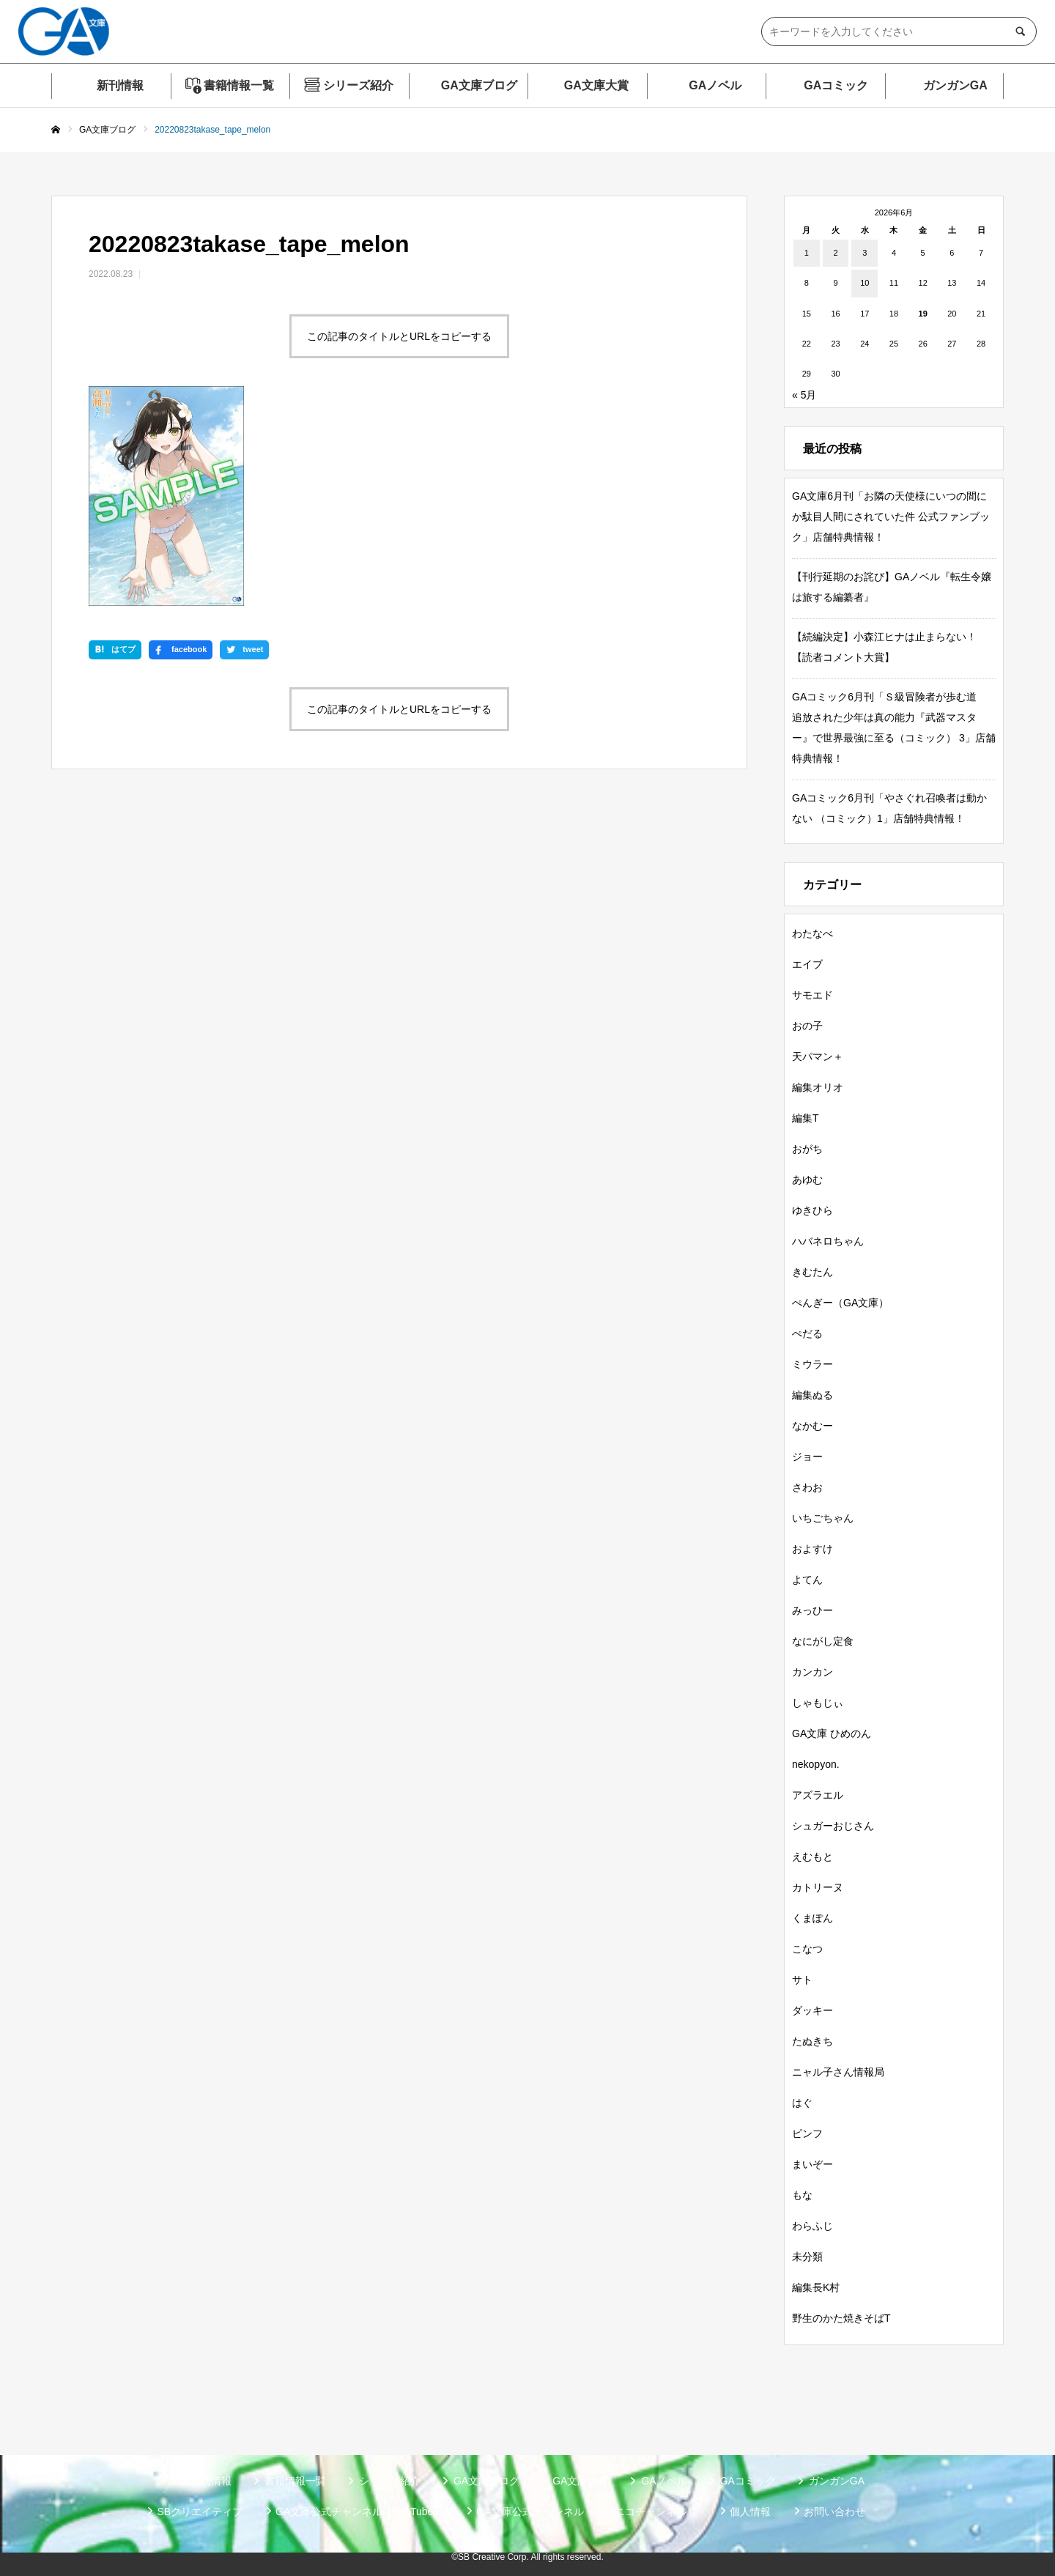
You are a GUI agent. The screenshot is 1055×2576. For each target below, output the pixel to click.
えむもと (812, 1856)
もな (802, 2195)
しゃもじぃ (817, 1703)
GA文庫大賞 (596, 85)
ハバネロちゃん (828, 1241)
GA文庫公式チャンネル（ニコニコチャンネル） (586, 2511)
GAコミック (836, 85)
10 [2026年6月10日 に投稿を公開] (864, 282)
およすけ (812, 1549)
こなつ (807, 1949)
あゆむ (807, 1179)
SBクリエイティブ (200, 2511)
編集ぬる (812, 1395)
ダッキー (812, 2010)
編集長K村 (816, 2287)
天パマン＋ (817, 1056)
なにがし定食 (823, 1641)
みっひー (812, 1610)
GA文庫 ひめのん (831, 1733)
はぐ (802, 2103)
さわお (807, 1487)
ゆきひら (812, 1210)
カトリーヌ (817, 1887)
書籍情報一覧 (239, 85)
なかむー (812, 1426)
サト (802, 1979)
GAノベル (715, 85)
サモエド (812, 995)
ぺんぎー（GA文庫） (840, 1303)
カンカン (812, 1672)
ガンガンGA (955, 85)
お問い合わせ (834, 2511)
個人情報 (750, 2511)
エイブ (807, 964)
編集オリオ (817, 1087)
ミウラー (812, 1364)
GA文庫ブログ (479, 85)
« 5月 (804, 395)
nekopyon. (816, 1764)
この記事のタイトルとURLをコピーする (399, 336)
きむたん (812, 1272)
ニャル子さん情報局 (838, 2072)
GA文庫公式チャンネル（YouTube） (359, 2511)
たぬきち (812, 2041)
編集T (805, 1118)
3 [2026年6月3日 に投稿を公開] (864, 252)
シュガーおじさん (833, 1826)
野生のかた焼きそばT (841, 2318)
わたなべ (812, 933)
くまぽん (812, 1918)
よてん (807, 1579)
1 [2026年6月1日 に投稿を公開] (806, 252)
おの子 (807, 1026)
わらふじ (812, 2226)
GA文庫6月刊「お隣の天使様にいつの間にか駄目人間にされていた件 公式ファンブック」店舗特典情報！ (891, 516)
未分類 (807, 2256)
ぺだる (807, 1333)
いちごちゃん (823, 1518)
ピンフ (807, 2133)
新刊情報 (120, 85)
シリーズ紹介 (358, 85)
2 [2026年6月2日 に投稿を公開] (835, 252)
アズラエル (817, 1795)
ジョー (807, 1456)
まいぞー (812, 2164)
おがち (807, 1149)
